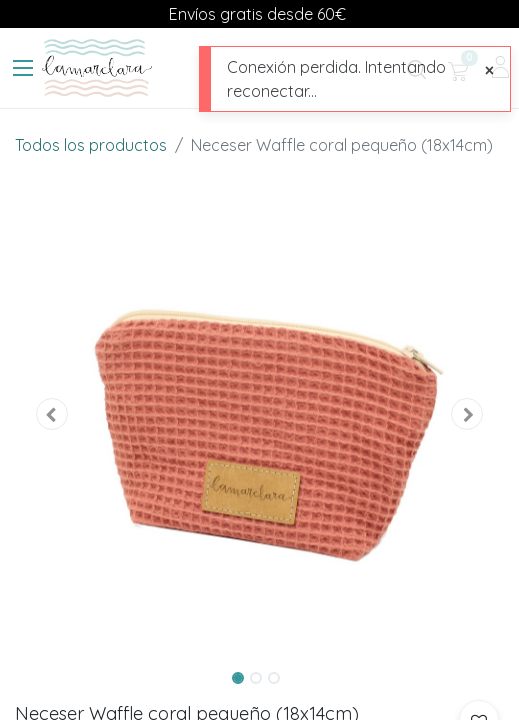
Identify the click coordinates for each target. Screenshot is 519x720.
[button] (51, 414)
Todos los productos (91, 145)
